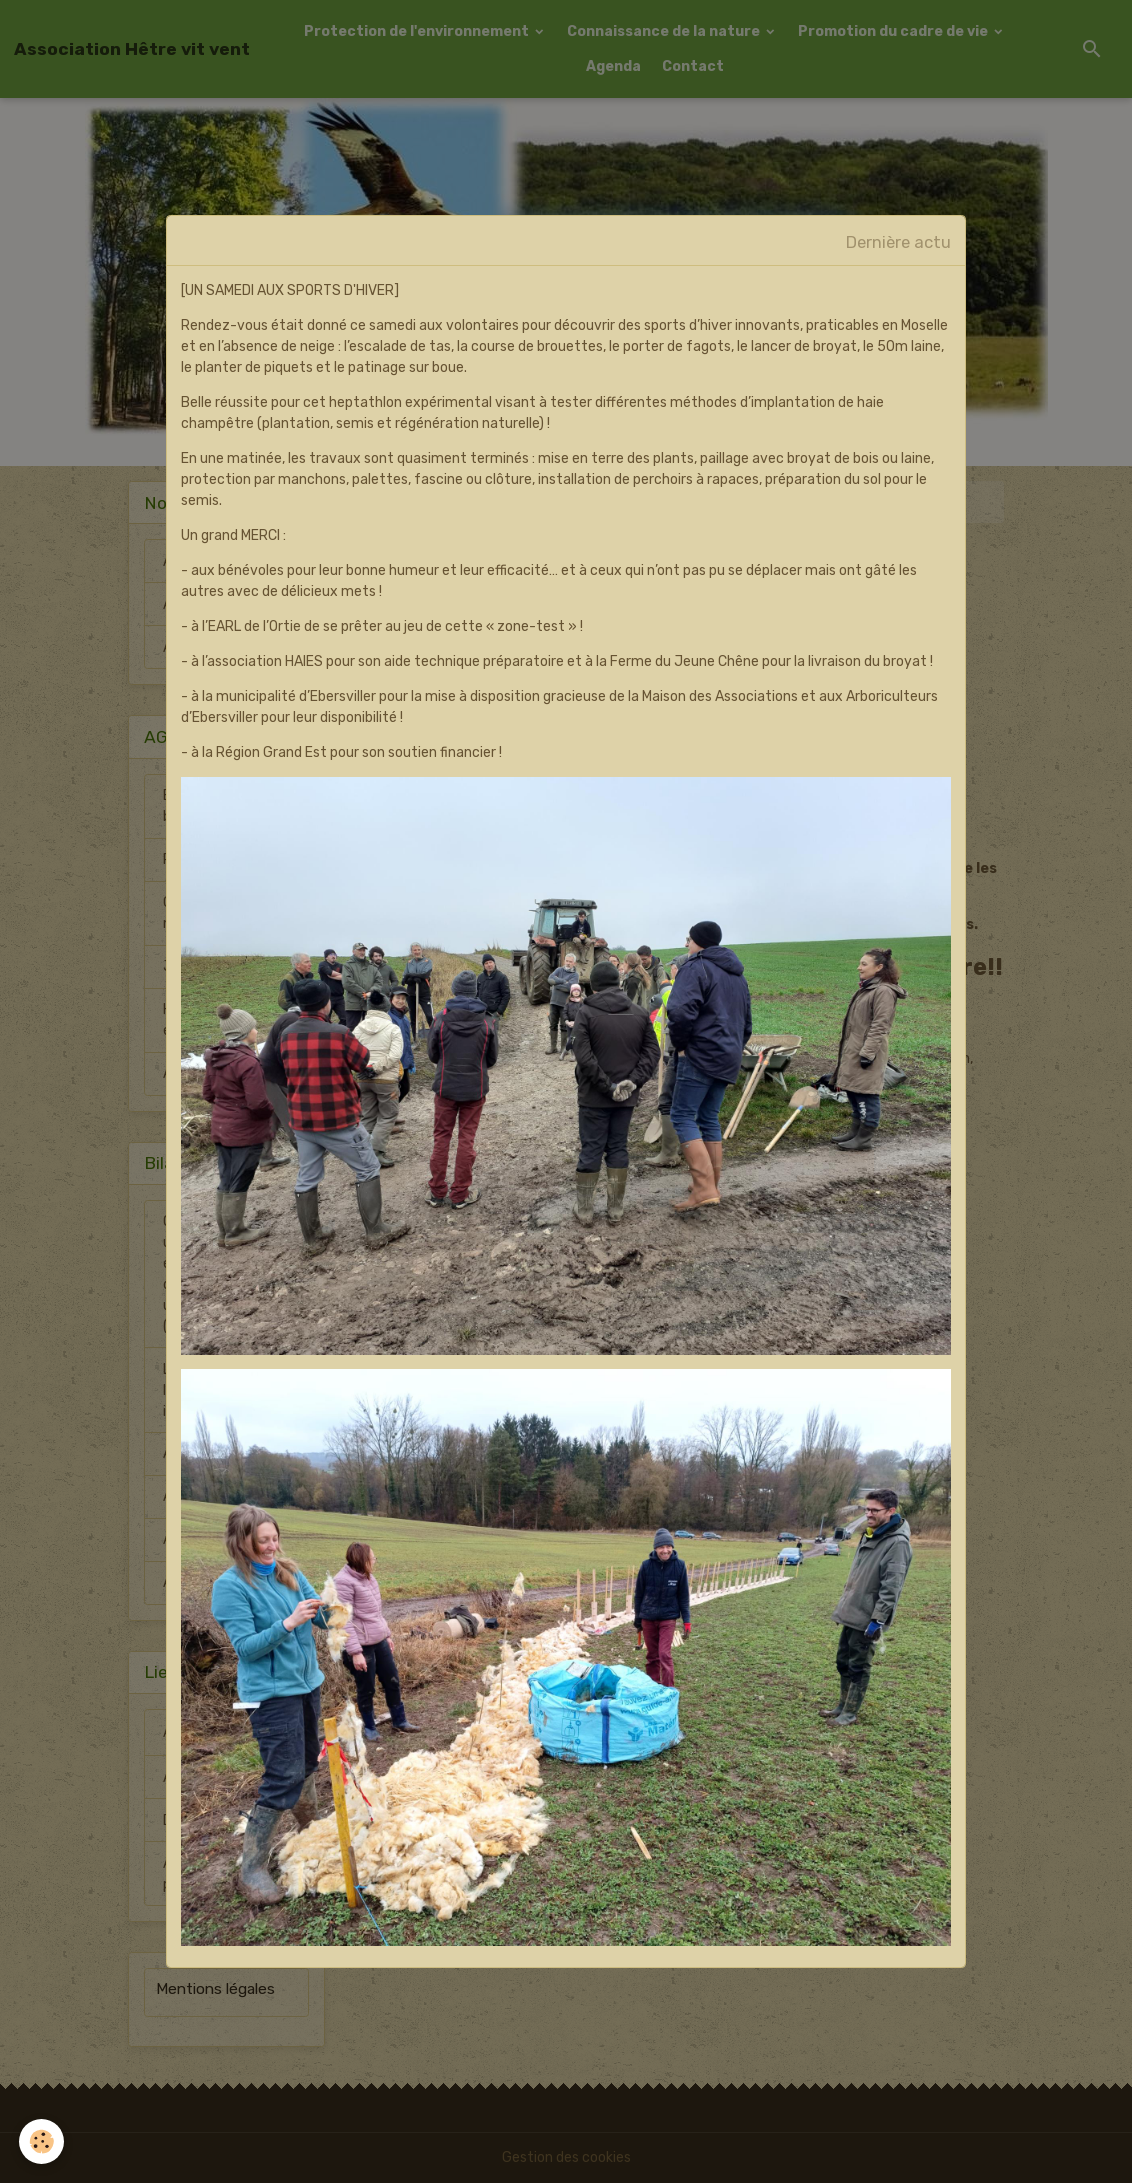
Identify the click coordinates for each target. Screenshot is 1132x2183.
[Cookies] (42, 2141)
